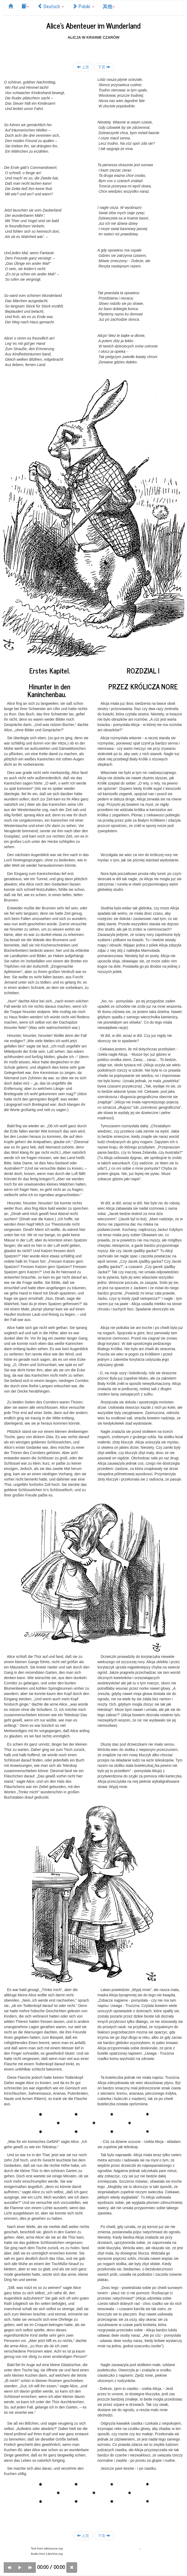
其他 (109, 6)
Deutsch (50, 6)
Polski (83, 6)
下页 (104, 67)
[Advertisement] (94, 48)
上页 (83, 67)
